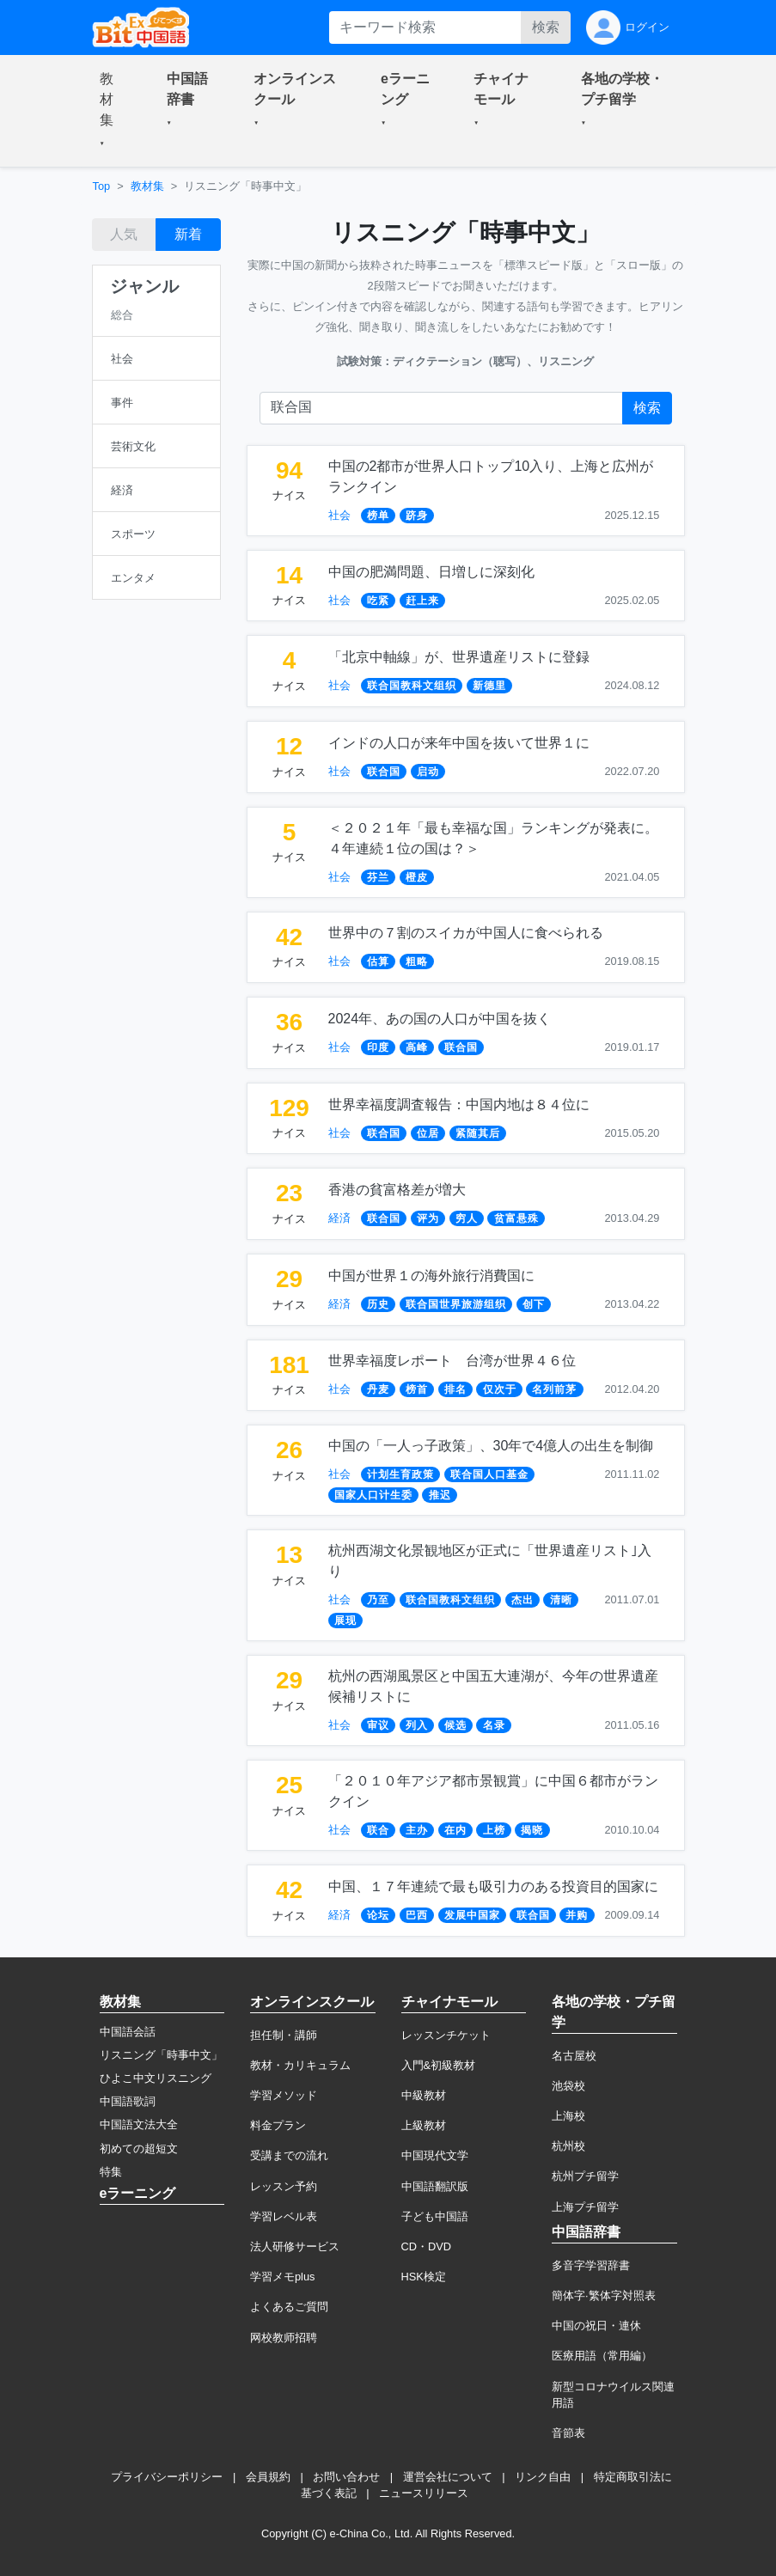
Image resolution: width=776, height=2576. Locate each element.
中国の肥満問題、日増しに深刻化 (431, 572)
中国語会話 (128, 2031)
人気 (123, 234)
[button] (112, 111)
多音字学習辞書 (591, 2265)
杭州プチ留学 (585, 2176)
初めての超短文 (139, 2148)
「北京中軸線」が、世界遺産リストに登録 (459, 657)
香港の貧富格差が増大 (397, 1189)
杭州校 (568, 2146)
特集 (111, 2171)
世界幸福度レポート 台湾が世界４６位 (452, 1360)
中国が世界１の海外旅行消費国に (431, 1275)
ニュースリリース (423, 2493)
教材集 (147, 186)
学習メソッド (283, 2095)
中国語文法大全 (139, 2124)
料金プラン (278, 2125)
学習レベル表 (283, 2216)
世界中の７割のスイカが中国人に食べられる (465, 932)
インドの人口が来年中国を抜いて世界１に (459, 743)
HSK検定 (423, 2276)
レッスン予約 (283, 2186)
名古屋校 (574, 2055)
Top (102, 186)
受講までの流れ (289, 2155)
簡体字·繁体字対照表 (604, 2295)
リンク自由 (543, 2476)
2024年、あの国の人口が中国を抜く (440, 1018)
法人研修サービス (294, 2246)
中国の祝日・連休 (596, 2325)
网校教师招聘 (283, 2337)
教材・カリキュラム (300, 2065)
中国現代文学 (434, 2155)
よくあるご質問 (289, 2306)
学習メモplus (282, 2276)
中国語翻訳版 (434, 2186)
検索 (545, 27)
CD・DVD (426, 2246)
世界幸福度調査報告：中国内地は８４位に (459, 1104)
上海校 (568, 2115)
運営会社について (447, 2476)
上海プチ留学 (585, 2207)
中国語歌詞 (128, 2101)
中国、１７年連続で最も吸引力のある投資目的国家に (493, 1886)
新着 (188, 234)
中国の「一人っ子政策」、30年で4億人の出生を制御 (491, 1445)
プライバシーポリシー (167, 2476)
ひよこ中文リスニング (155, 2078)
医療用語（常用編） (602, 2355)
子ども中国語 (434, 2216)
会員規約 (268, 2476)
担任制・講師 (283, 2035)
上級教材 (423, 2125)
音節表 (568, 2432)
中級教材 (423, 2095)
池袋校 (568, 2085)
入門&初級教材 (438, 2065)
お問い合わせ (346, 2476)
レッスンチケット (446, 2035)
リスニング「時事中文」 (161, 2054)
